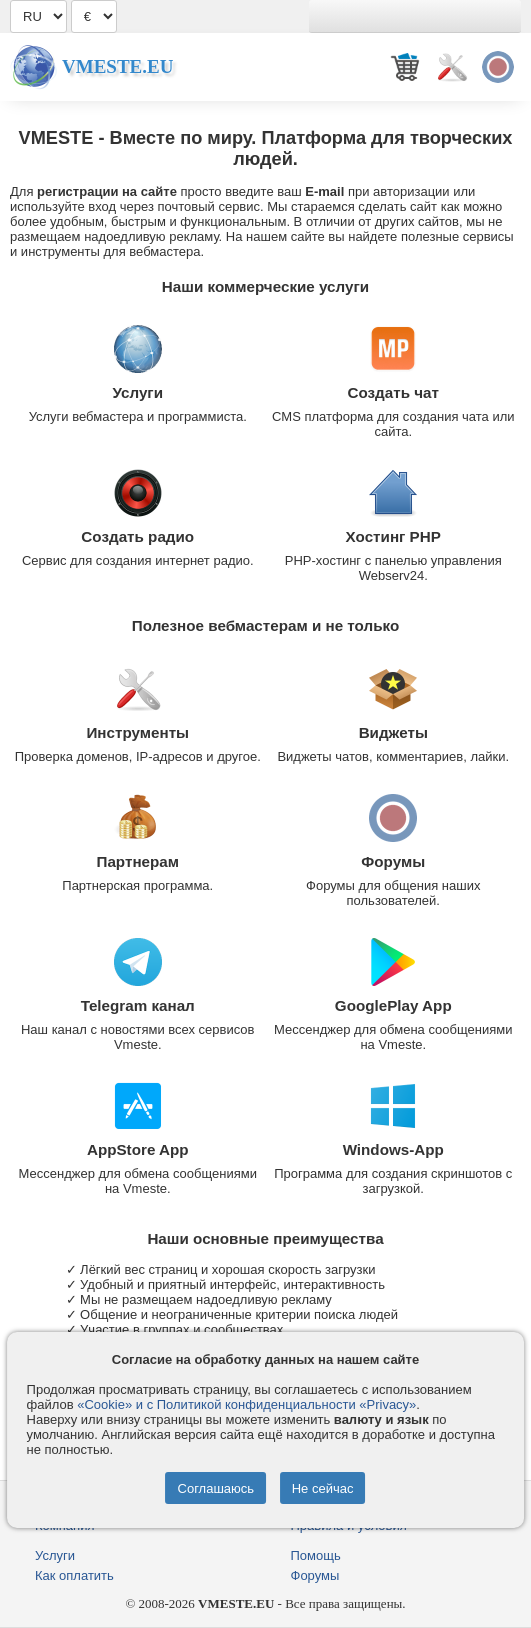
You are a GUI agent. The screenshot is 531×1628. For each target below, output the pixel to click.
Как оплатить (74, 1575)
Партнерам (137, 861)
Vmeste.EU (117, 66)
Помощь (316, 1555)
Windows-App (393, 1149)
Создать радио (137, 536)
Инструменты (137, 732)
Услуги (137, 392)
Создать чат (393, 392)
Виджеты (393, 732)
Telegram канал (138, 1005)
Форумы (393, 861)
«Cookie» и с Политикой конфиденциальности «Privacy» (246, 1404)
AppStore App (138, 1149)
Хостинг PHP (393, 536)
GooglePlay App (393, 1005)
